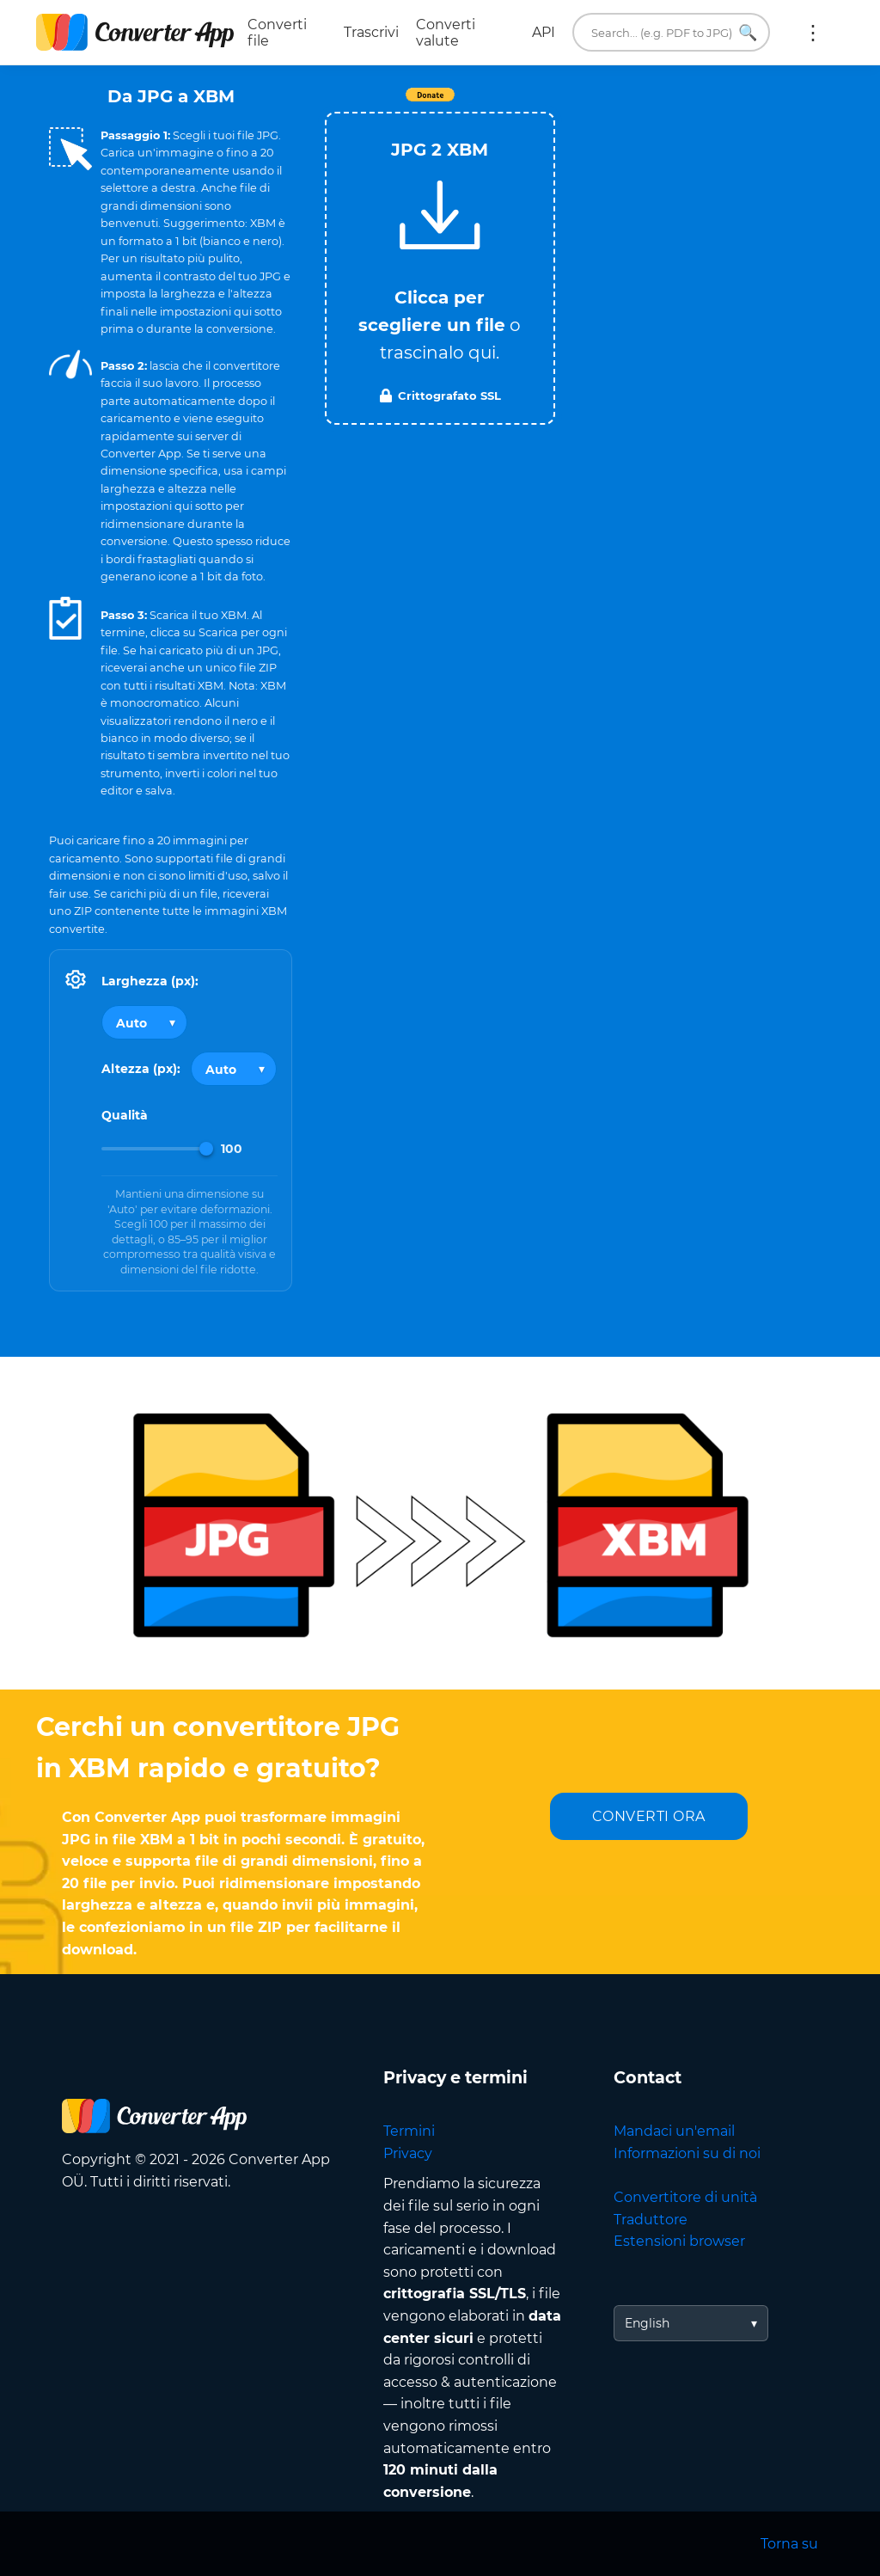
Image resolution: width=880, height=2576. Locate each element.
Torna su (789, 2544)
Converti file (277, 32)
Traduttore (651, 2219)
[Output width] (144, 1022)
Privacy (407, 2153)
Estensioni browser (679, 2241)
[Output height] (234, 1069)
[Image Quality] (157, 1148)
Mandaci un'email (674, 2131)
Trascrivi (371, 32)
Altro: (813, 32)
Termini (409, 2131)
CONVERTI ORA (649, 1816)
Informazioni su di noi (687, 2153)
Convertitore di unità (685, 2197)
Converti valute (445, 32)
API (543, 32)
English (647, 2323)
